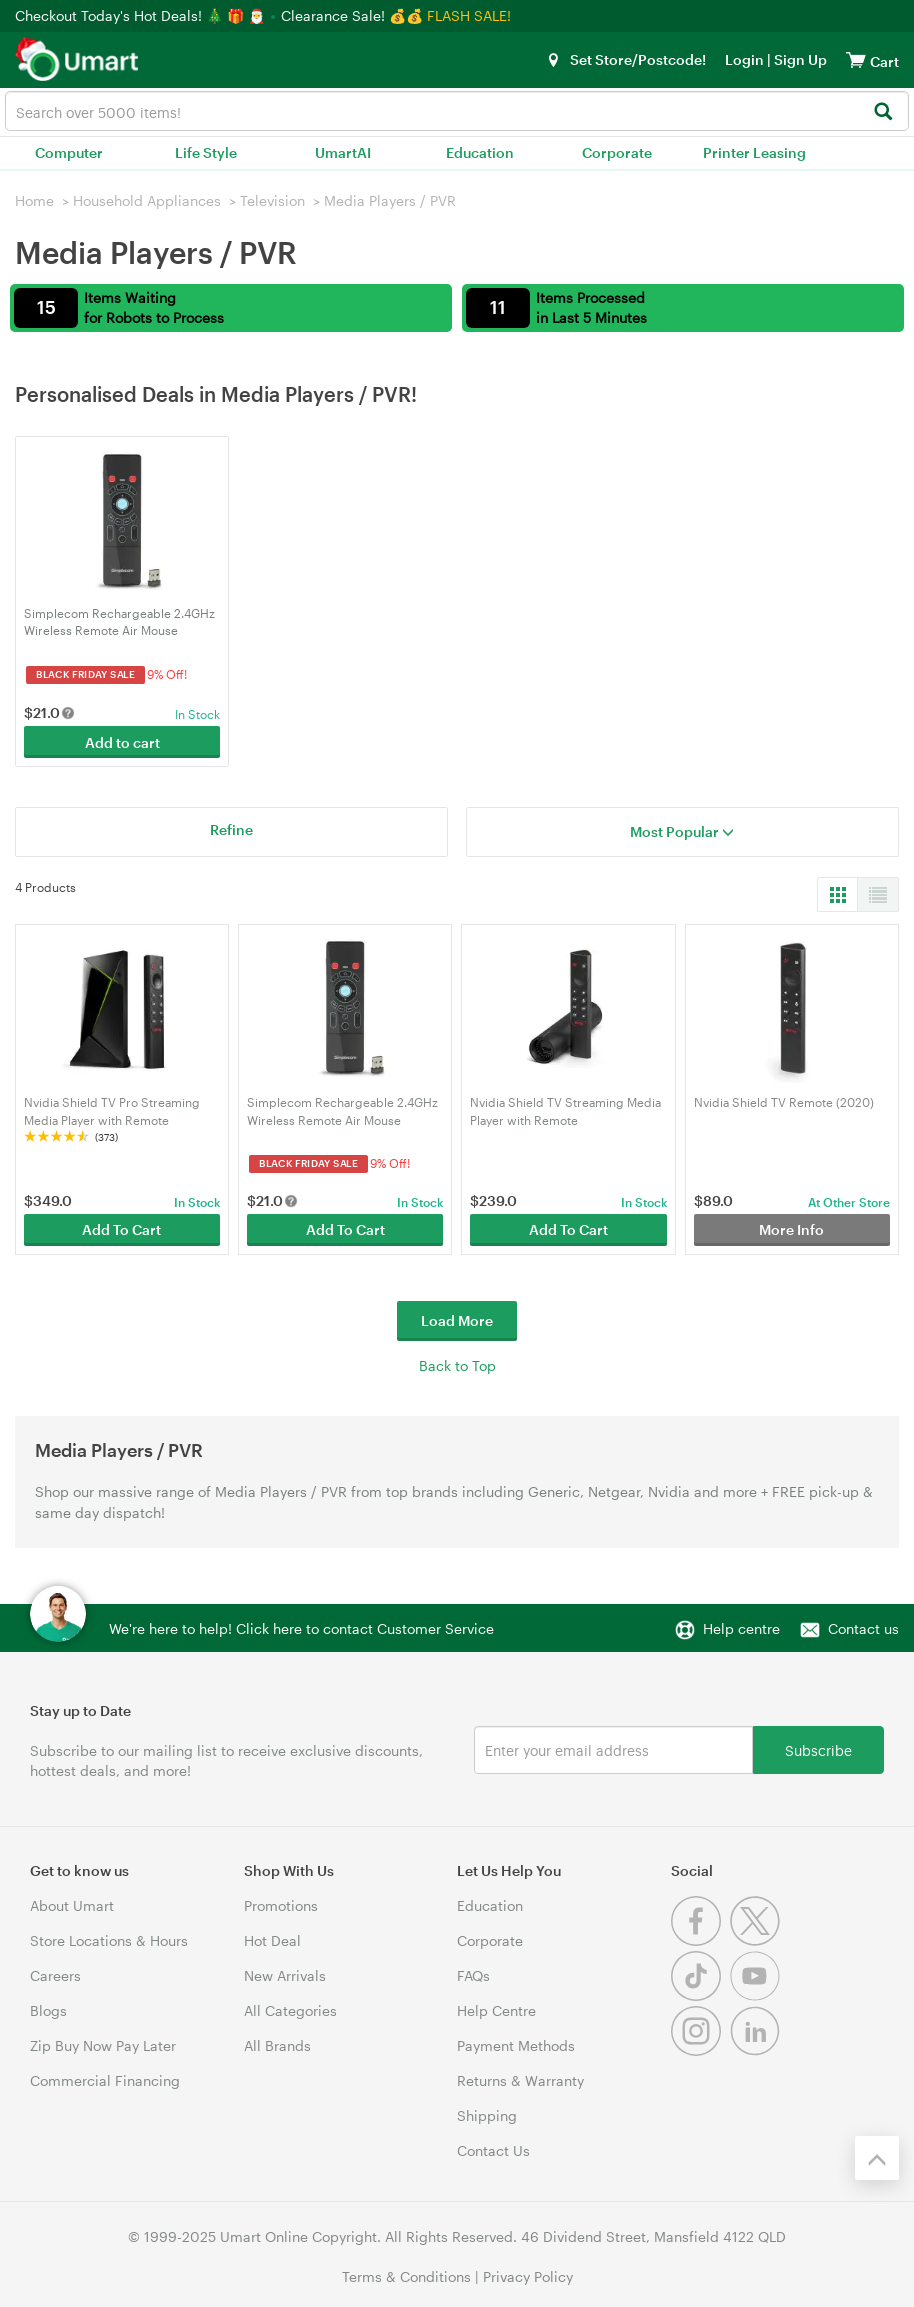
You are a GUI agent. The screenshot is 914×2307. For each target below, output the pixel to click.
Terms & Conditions (406, 2276)
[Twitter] (757, 1940)
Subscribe (818, 1749)
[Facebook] (700, 1940)
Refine (231, 829)
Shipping (487, 2115)
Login (744, 59)
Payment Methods (516, 2045)
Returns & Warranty (520, 2080)
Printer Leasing (754, 152)
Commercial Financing (105, 2080)
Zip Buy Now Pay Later (103, 2045)
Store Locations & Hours (109, 1940)
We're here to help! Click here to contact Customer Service (301, 1628)
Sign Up (799, 59)
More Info (791, 1229)
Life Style (206, 152)
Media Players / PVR (390, 200)
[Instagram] (700, 2050)
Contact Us (493, 2150)
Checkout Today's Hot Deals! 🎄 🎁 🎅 (142, 15)
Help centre (741, 1628)
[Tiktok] (700, 1995)
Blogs (48, 2010)
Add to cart (122, 742)
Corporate (617, 152)
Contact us (863, 1628)
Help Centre (496, 2010)
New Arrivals (285, 1975)
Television (272, 200)
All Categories (290, 2010)
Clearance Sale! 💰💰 (352, 15)
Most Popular (682, 831)
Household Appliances (147, 200)
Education (480, 152)
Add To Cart (121, 1229)
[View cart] (856, 59)
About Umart (72, 1905)
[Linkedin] (757, 2050)
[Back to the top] (877, 2158)
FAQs (473, 1975)
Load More (457, 1320)
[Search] (882, 112)
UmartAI (343, 152)
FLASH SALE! (469, 15)
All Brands (277, 2045)
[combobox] (457, 111)
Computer (69, 152)
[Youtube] (757, 1995)
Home (34, 200)
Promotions (281, 1905)
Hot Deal (272, 1940)
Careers (55, 1975)
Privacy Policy (528, 2276)
